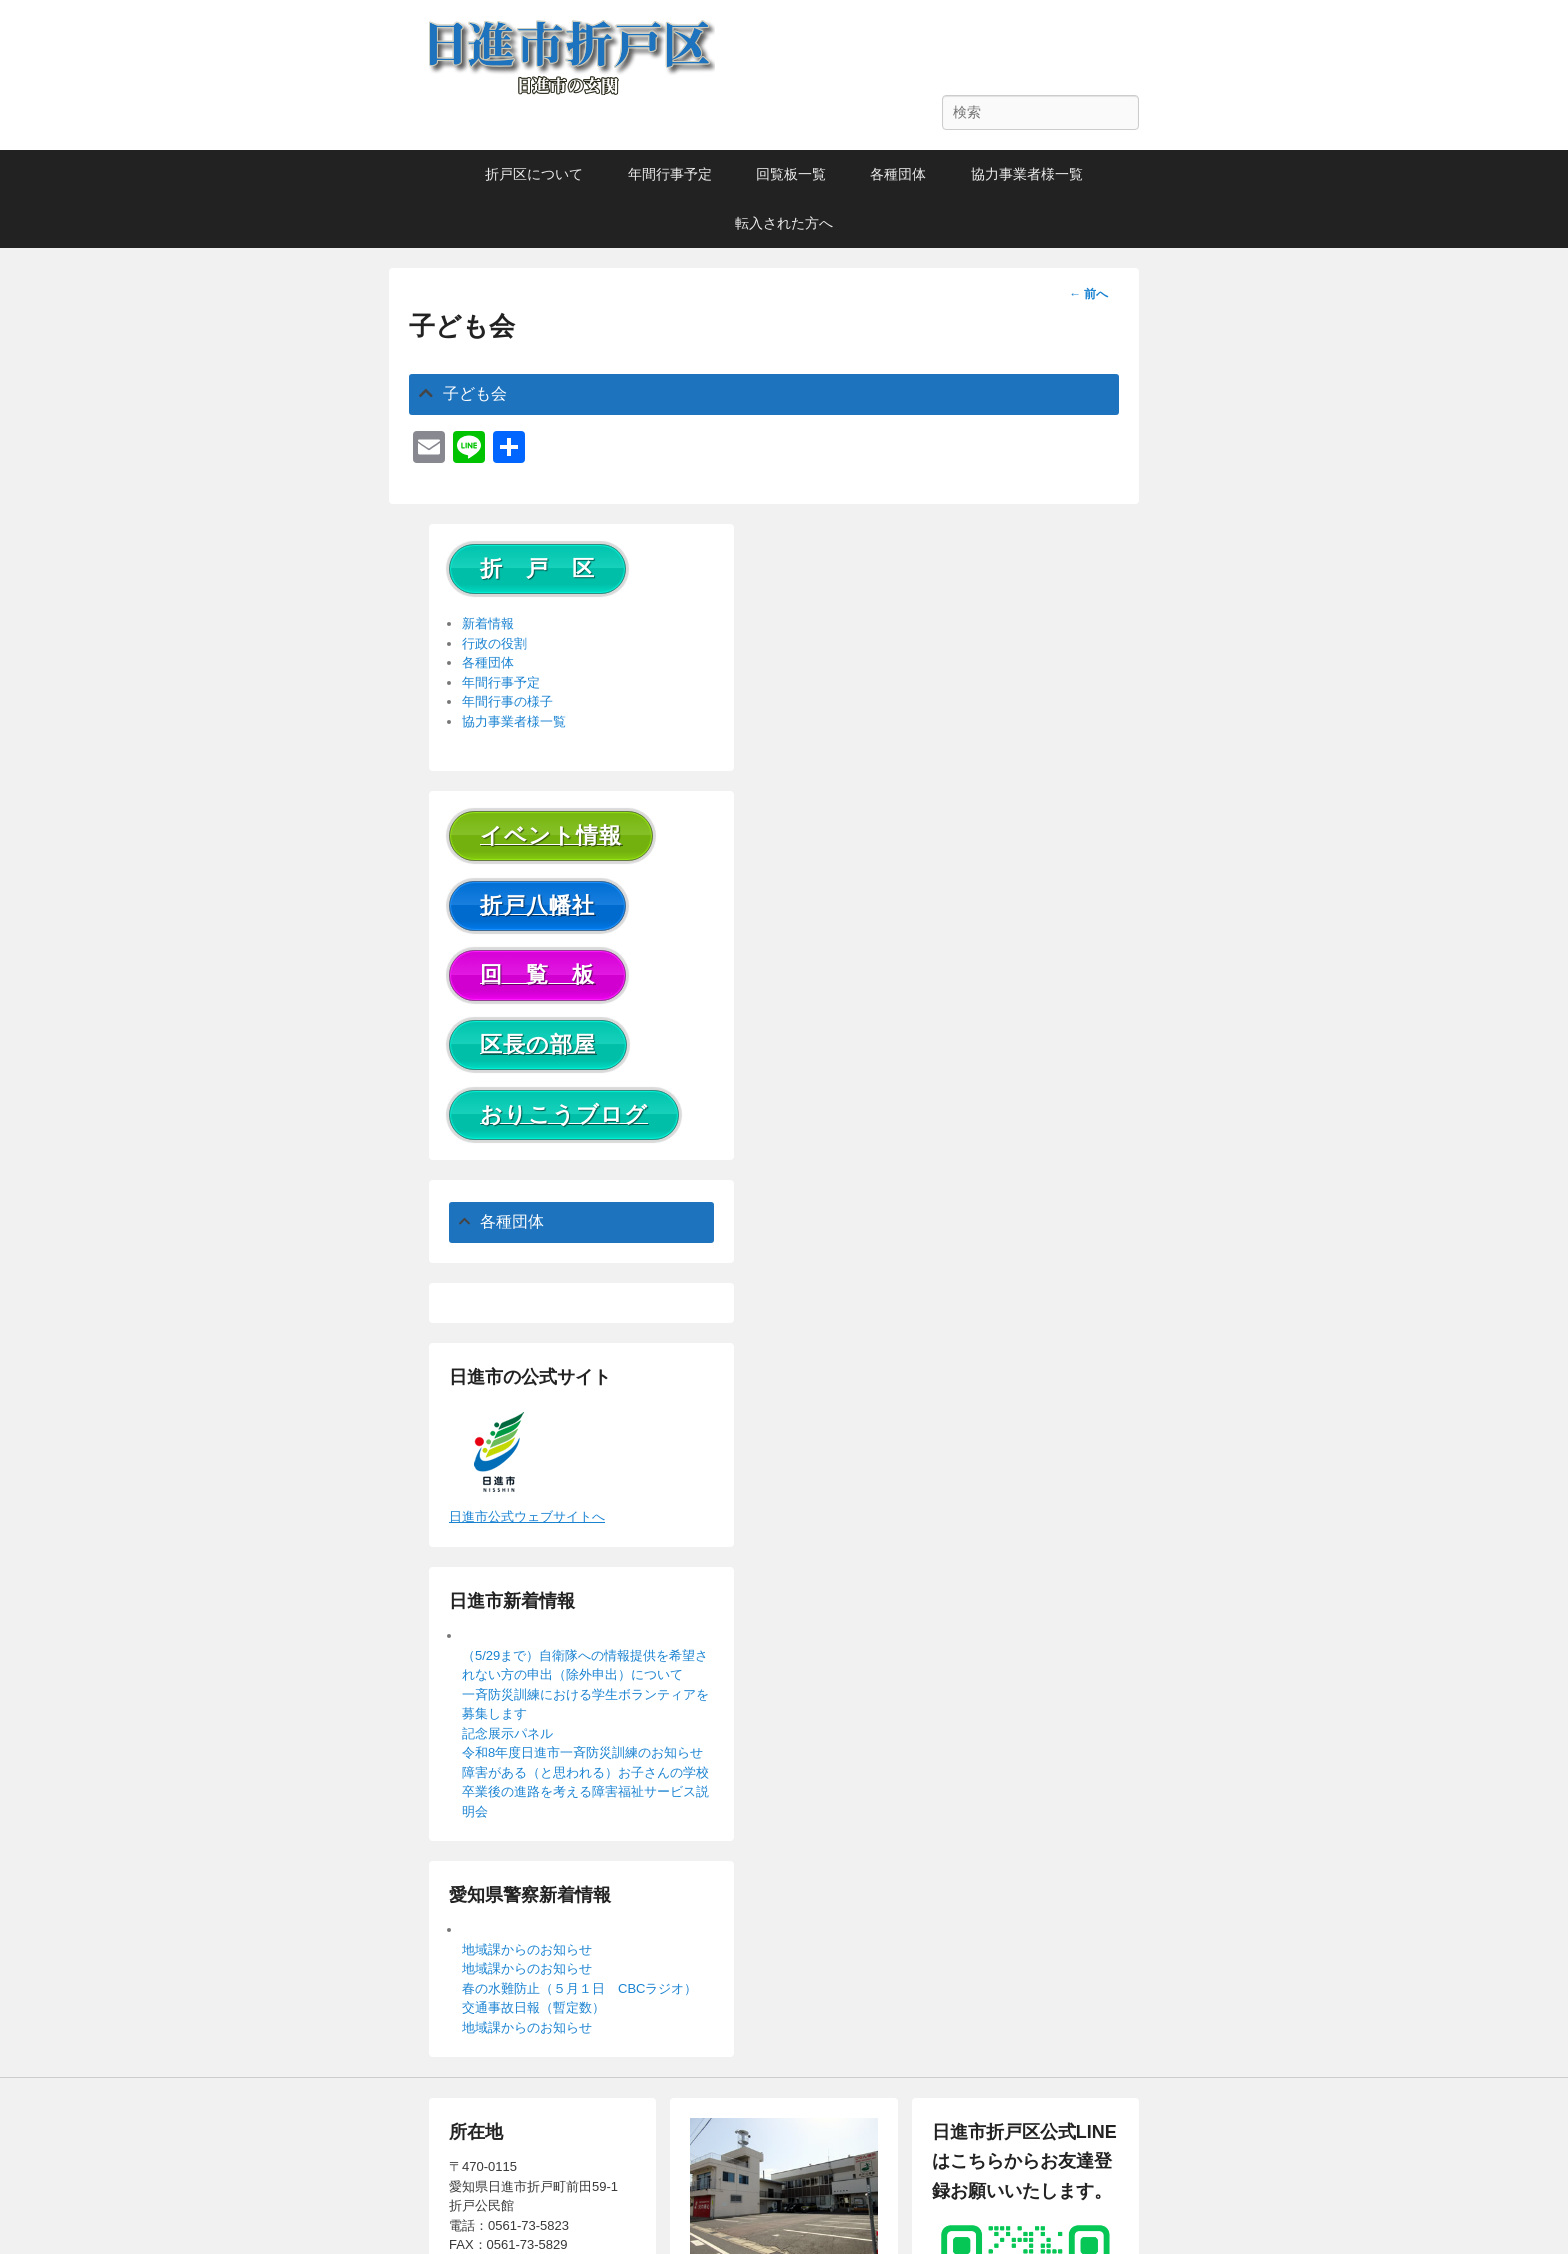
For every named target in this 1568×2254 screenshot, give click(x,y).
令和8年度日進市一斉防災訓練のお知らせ (582, 1752)
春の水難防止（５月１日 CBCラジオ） (579, 1988)
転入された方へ (784, 223)
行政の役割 (494, 643)
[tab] (764, 394)
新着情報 (488, 623)
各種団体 (898, 174)
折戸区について (534, 174)
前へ (1088, 294)
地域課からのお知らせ (527, 1949)
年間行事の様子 (507, 701)
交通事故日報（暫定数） (533, 2007)
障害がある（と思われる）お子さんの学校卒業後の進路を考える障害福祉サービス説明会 (585, 1792)
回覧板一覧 (791, 174)
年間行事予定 (670, 174)
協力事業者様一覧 (1027, 174)
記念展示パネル (507, 1733)
